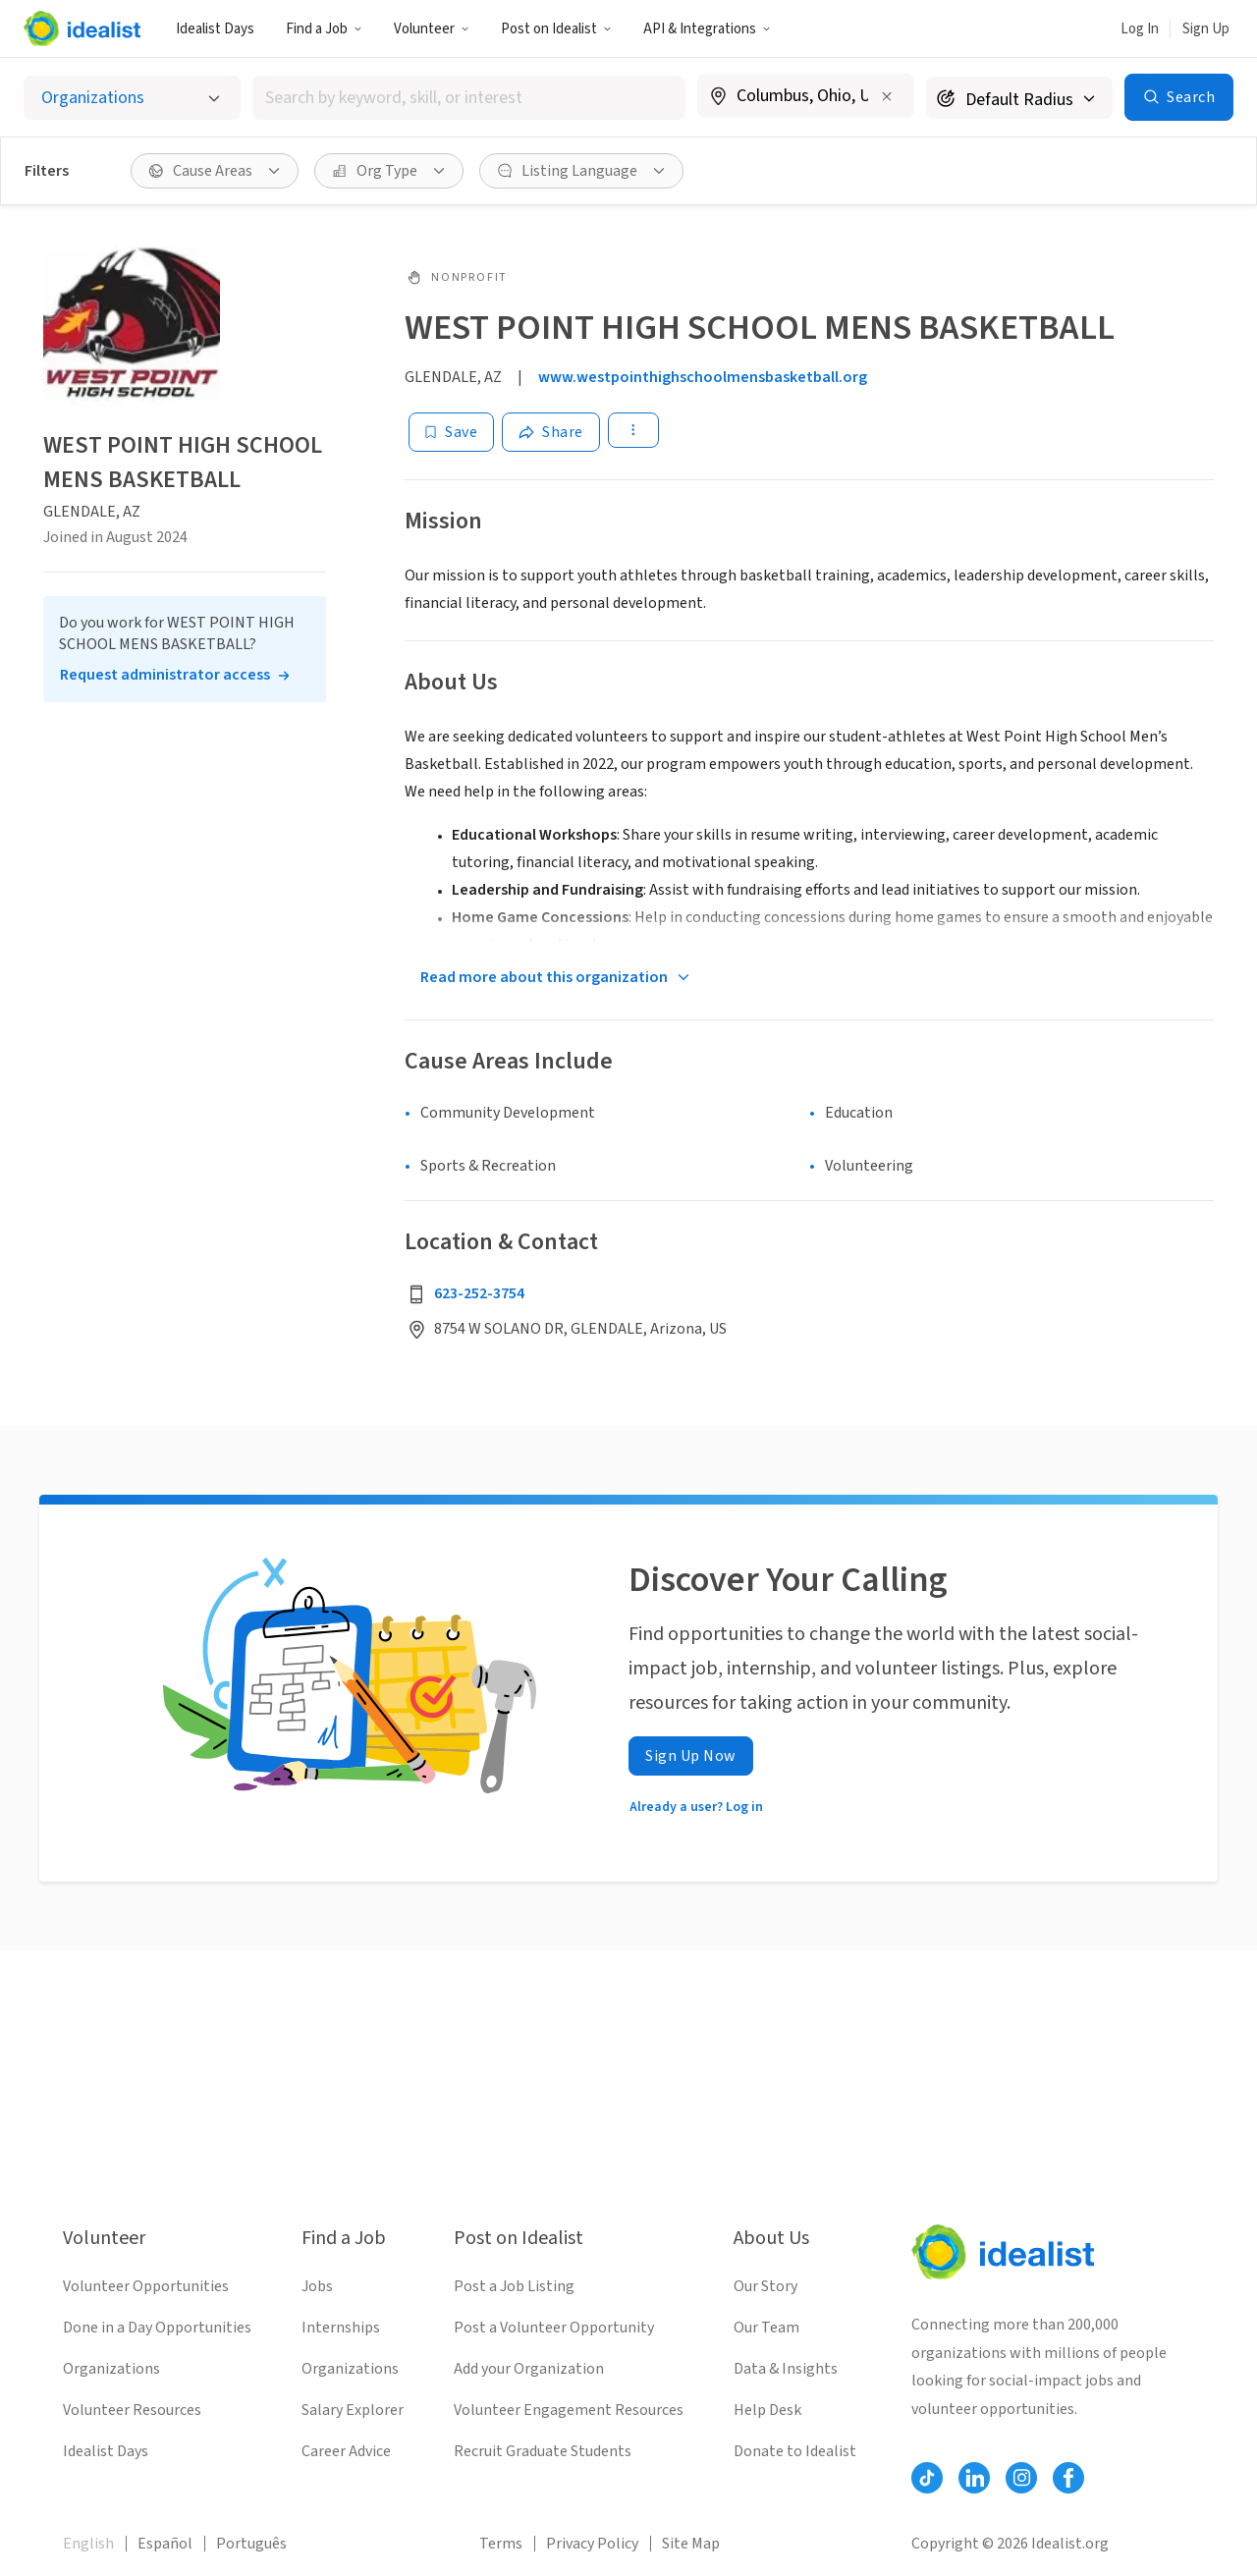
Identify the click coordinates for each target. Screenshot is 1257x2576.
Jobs (317, 2286)
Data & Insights (786, 2369)
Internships (340, 2327)
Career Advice (346, 2451)
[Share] (551, 432)
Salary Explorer (352, 2410)
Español (164, 2543)
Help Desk (767, 2410)
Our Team (766, 2327)
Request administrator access (165, 674)
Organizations (111, 2369)
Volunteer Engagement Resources (568, 2410)
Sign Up (1206, 29)
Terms (500, 2543)
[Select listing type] (132, 98)
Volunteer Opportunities (146, 2286)
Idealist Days (215, 29)
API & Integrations (707, 29)
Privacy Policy (592, 2543)
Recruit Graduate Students (542, 2451)
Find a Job (324, 29)
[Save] (451, 432)
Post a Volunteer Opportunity (554, 2327)
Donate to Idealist (795, 2451)
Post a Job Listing (514, 2286)
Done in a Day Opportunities (157, 2327)
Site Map (691, 2543)
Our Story (765, 2286)
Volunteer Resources (132, 2410)
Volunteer (431, 29)
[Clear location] (887, 96)
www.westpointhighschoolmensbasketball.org (702, 377)
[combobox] (469, 98)
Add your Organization (529, 2369)
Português (251, 2543)
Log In (1139, 29)
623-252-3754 (479, 1293)
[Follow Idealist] (927, 2478)
